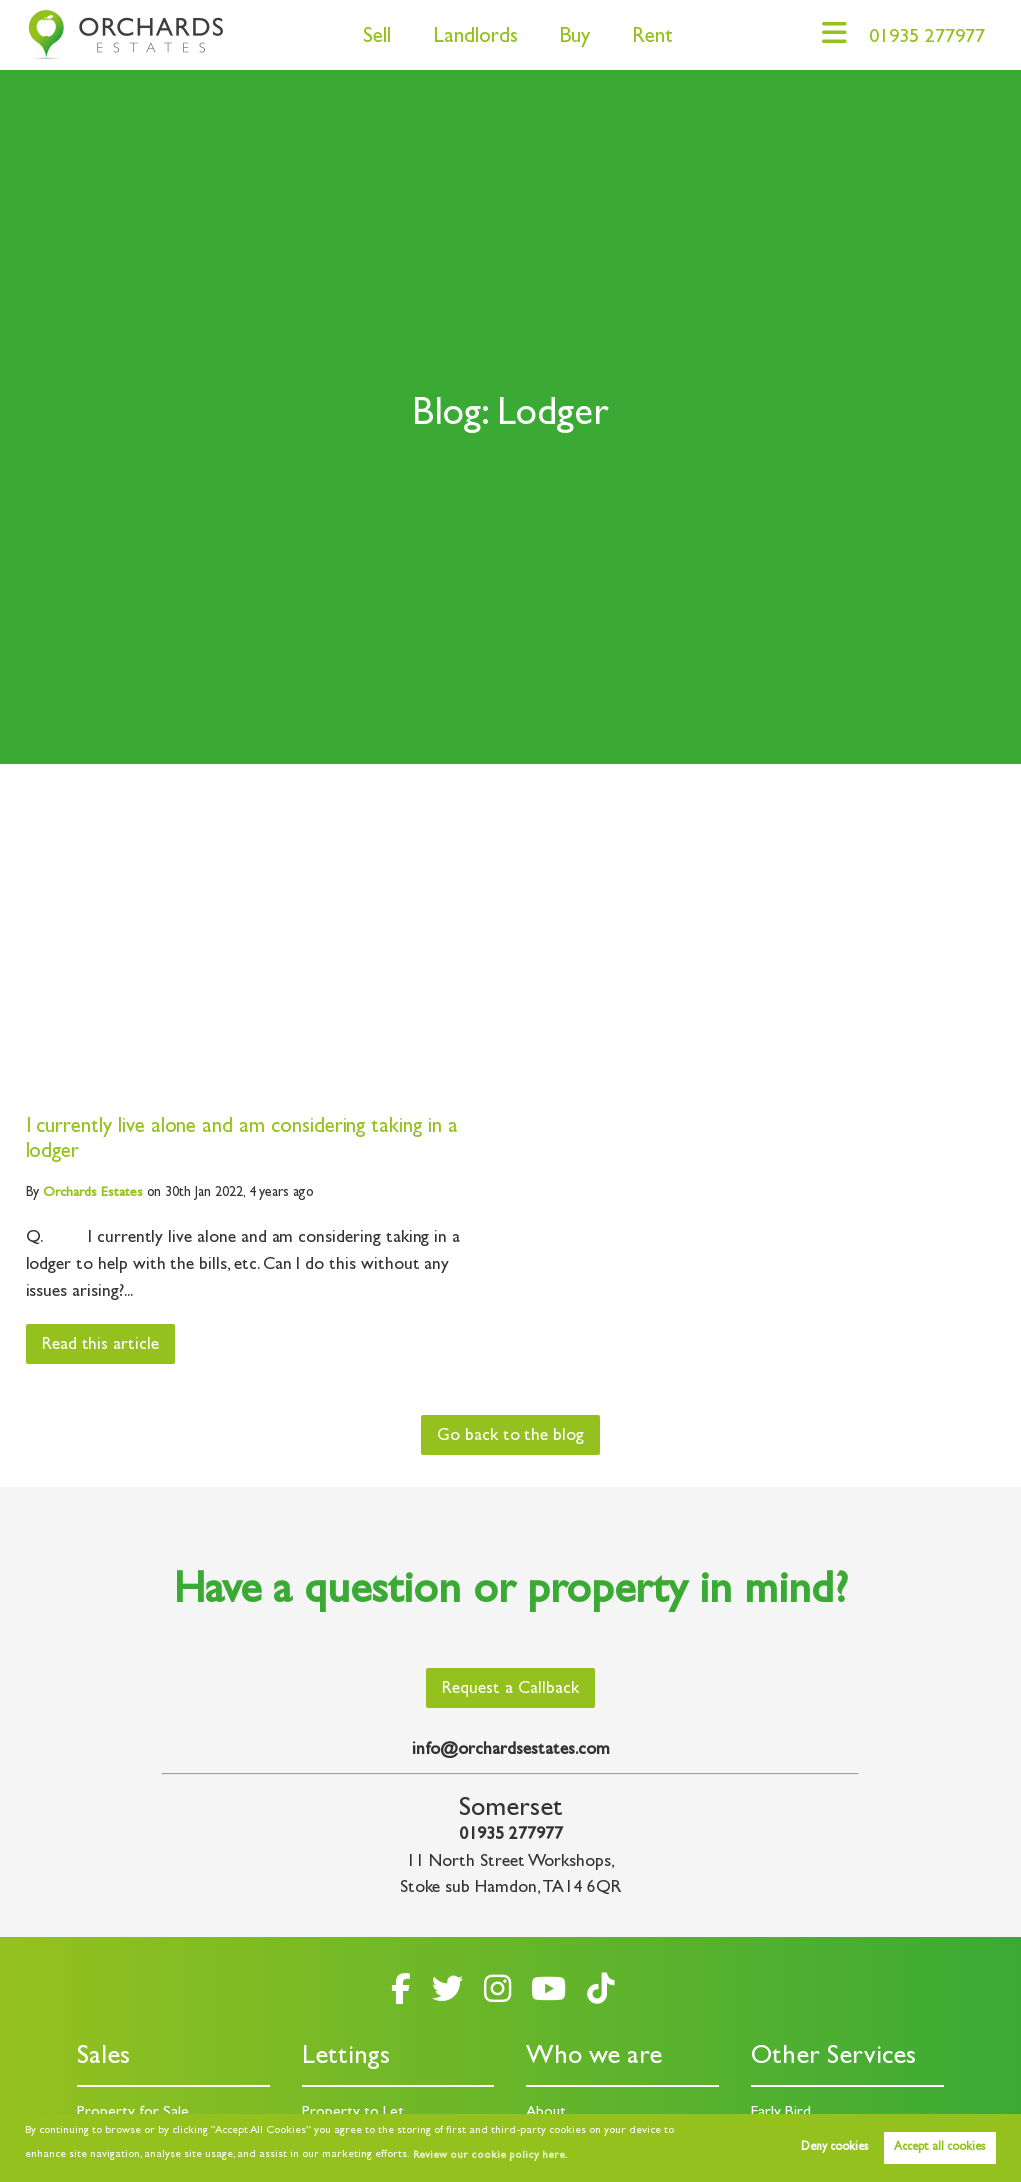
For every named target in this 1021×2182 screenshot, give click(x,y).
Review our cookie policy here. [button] (487, 2156)
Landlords (468, 38)
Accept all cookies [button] (939, 2148)
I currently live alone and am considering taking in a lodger (242, 1141)
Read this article (101, 1346)
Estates (92, 1193)
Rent (645, 38)
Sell (370, 38)
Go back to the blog (510, 1436)
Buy (567, 38)
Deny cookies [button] (834, 2148)
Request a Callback (510, 1689)
